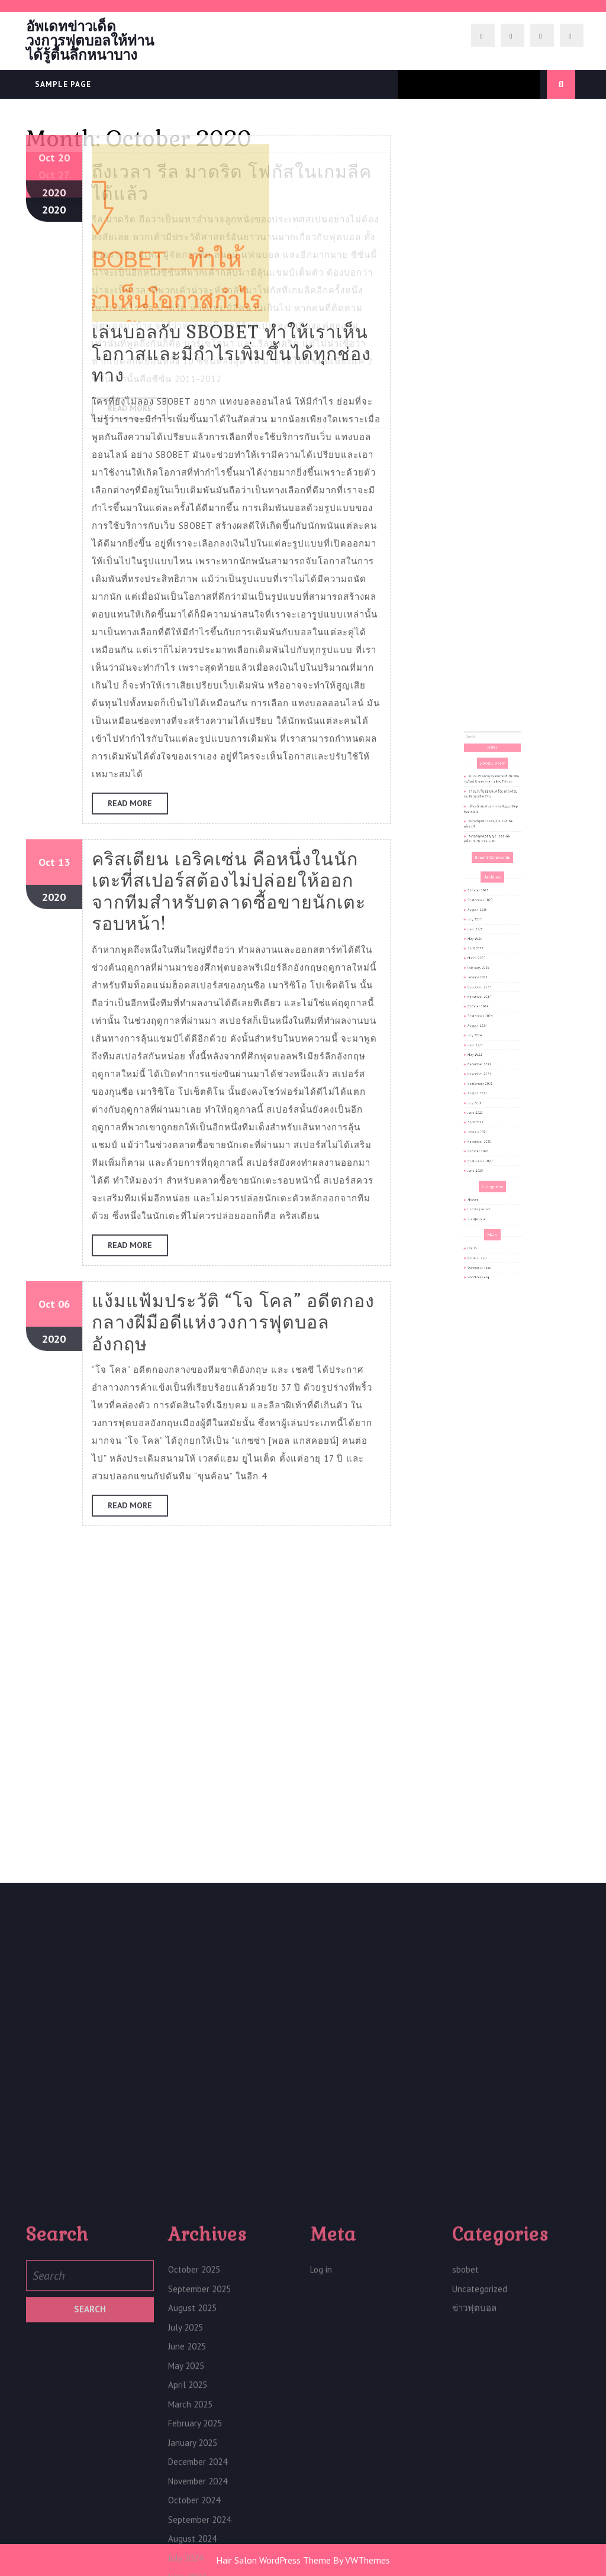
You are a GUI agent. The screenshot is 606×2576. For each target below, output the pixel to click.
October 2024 (485, 1030)
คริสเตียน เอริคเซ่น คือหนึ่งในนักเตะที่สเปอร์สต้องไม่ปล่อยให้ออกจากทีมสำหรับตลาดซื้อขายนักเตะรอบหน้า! (229, 162)
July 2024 (483, 1045)
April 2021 (483, 1091)
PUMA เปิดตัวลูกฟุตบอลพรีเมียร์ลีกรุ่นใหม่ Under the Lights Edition (492, 909)
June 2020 (483, 1117)
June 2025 (483, 989)
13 (64, 133)
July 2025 (483, 983)
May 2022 (483, 1055)
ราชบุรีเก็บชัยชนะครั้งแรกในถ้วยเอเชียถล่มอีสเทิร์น (491, 916)
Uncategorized (485, 1137)
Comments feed (485, 1168)
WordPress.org (485, 1173)
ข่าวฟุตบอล (483, 1143)
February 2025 (485, 1009)
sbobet (482, 1133)
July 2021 (483, 1081)
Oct (46, 133)
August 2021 (484, 1076)
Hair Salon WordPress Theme (273, 2560)
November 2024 (485, 1024)
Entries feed (484, 1163)
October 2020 (485, 1107)
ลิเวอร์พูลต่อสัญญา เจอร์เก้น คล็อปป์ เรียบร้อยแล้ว (489, 941)
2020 (54, 167)
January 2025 (484, 1014)
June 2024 (483, 1050)
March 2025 (484, 1004)
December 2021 (485, 1060)
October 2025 (485, 968)
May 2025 (483, 994)
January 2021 (484, 1096)
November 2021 (485, 1066)
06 (64, 574)
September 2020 (485, 1112)
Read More (138, 76)
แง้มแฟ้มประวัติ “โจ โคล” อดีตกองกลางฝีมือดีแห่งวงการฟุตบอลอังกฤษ (233, 593)
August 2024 (484, 1040)
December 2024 (485, 1020)
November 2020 (485, 1101)
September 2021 (485, 1070)
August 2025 (484, 978)
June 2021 (483, 1086)
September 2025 (485, 973)
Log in (481, 1158)
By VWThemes (361, 2560)
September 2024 (485, 1035)
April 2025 (483, 999)
